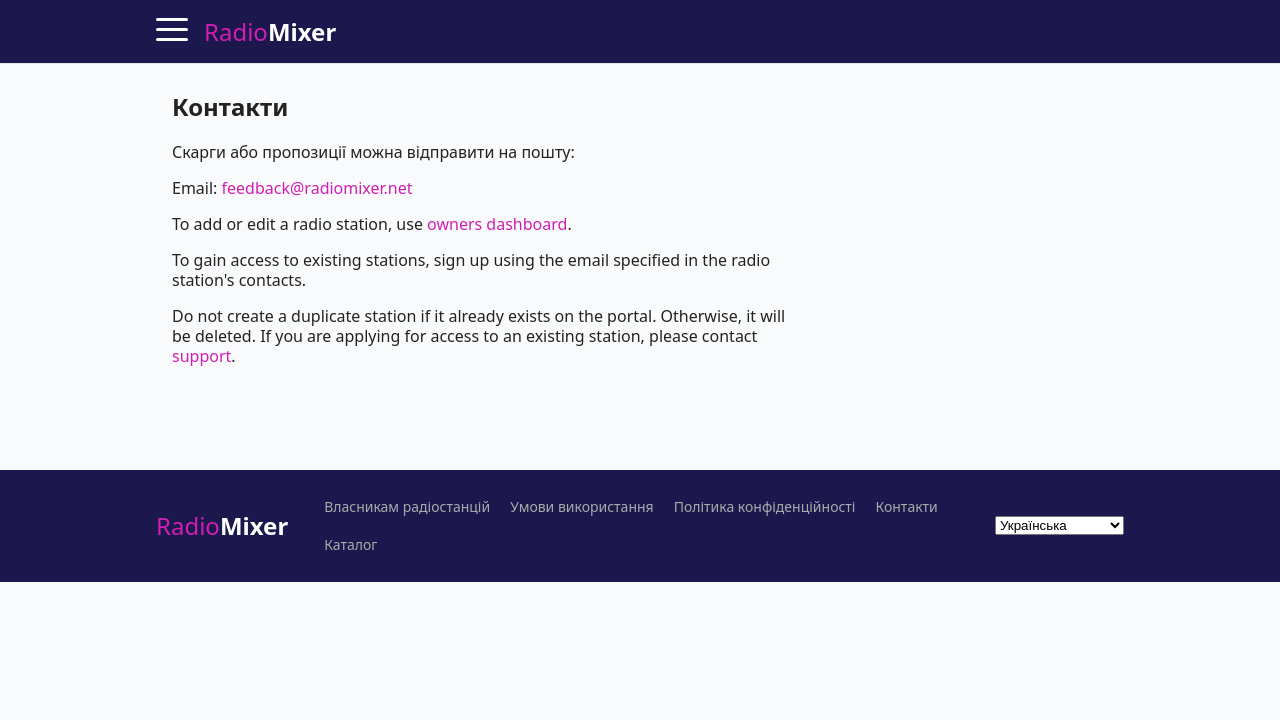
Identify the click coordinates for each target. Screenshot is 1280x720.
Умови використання (582, 507)
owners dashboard (497, 224)
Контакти (906, 507)
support (201, 356)
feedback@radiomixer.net (317, 188)
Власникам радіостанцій (407, 507)
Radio (222, 525)
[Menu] (172, 29)
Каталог (350, 545)
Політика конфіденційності (765, 507)
